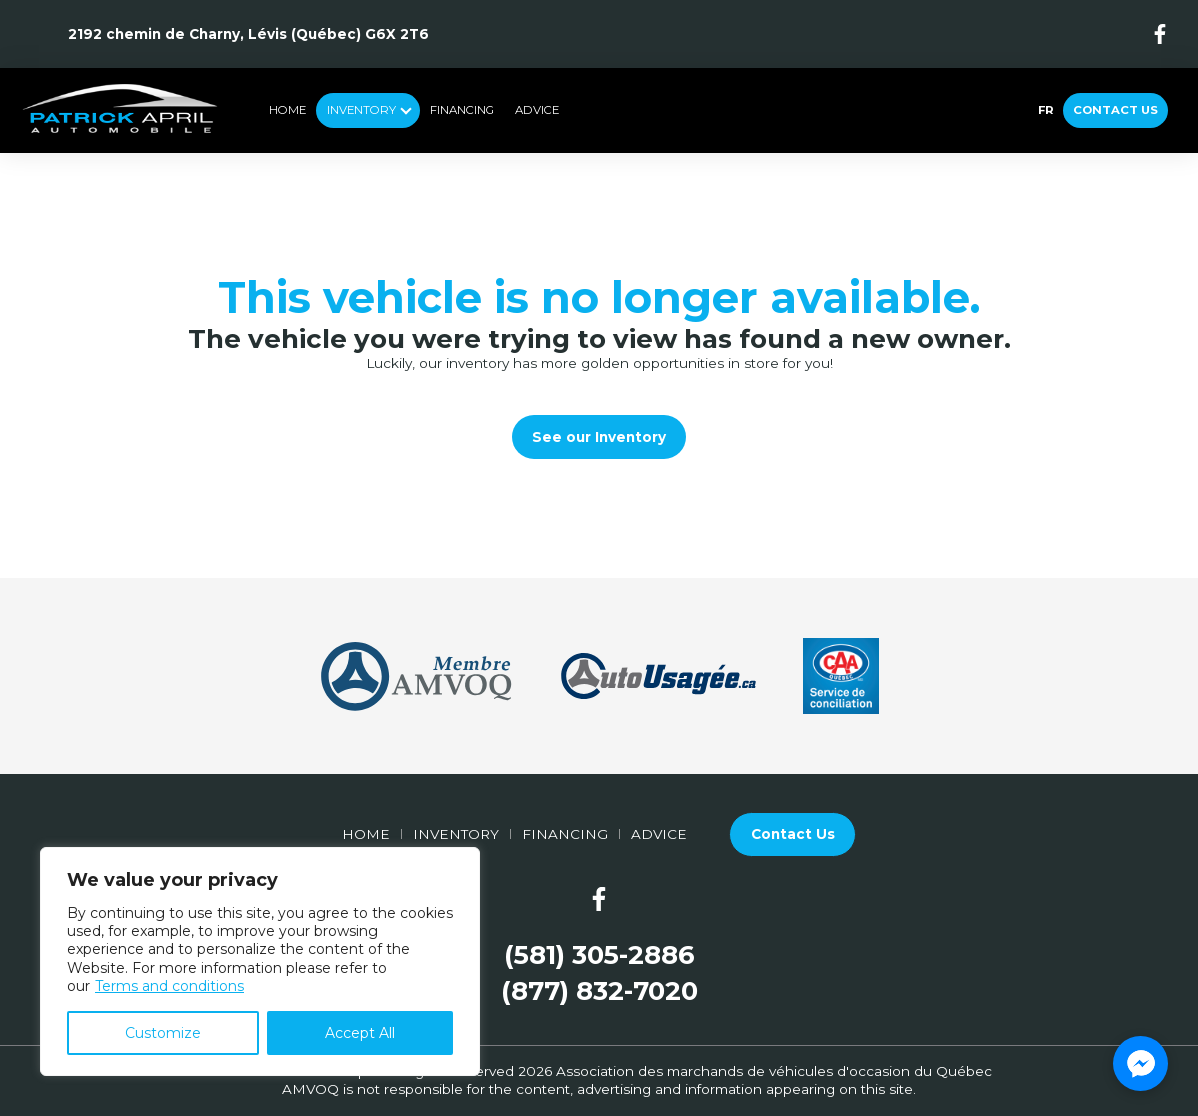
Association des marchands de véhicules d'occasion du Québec (774, 1071)
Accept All (360, 1033)
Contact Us (1115, 110)
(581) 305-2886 (599, 955)
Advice (537, 110)
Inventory (361, 110)
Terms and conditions (169, 986)
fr (1045, 110)
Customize (163, 1033)
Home (287, 110)
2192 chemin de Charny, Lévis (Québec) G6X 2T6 (248, 34)
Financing (462, 110)
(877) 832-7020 (599, 991)
